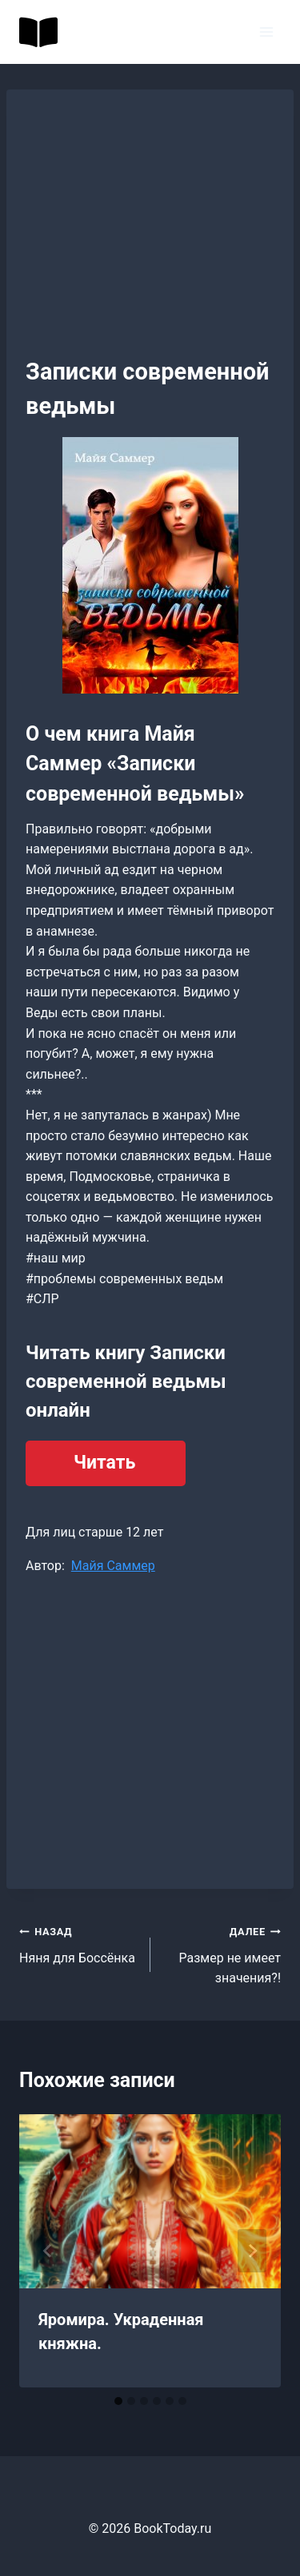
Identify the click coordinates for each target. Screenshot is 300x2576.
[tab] (118, 2401)
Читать (104, 1462)
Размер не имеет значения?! (222, 1953)
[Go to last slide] (48, 2250)
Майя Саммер (113, 1565)
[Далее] (252, 2250)
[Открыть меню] (266, 31)
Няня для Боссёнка (78, 1943)
